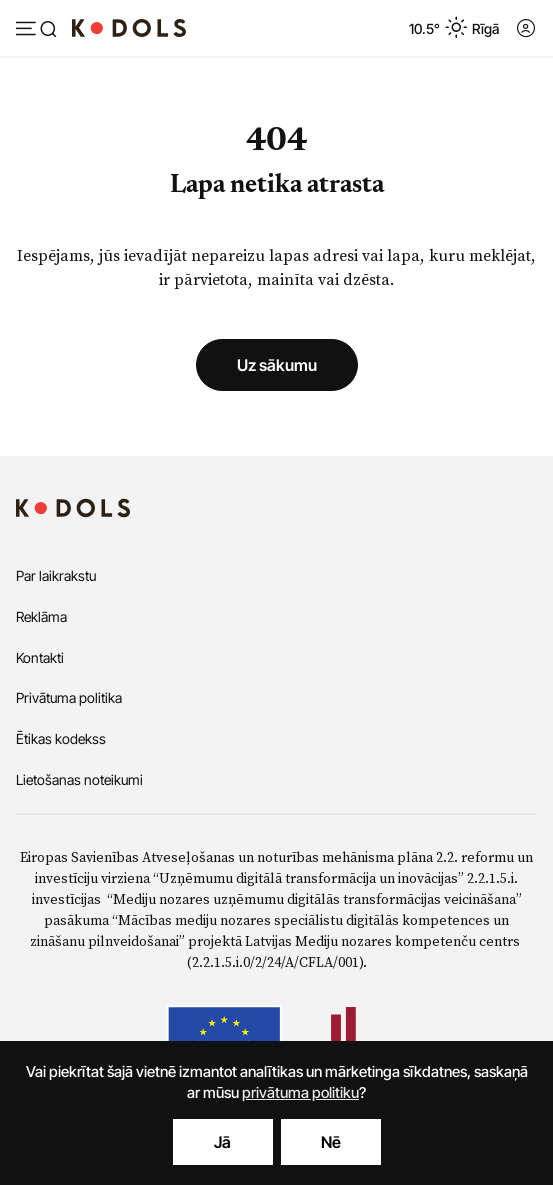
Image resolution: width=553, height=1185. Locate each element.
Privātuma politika (69, 697)
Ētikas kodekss (61, 738)
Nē (331, 1142)
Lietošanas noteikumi (79, 779)
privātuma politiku (300, 1092)
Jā (222, 1142)
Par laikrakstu (56, 575)
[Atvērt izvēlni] (36, 30)
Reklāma (41, 616)
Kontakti (40, 657)
